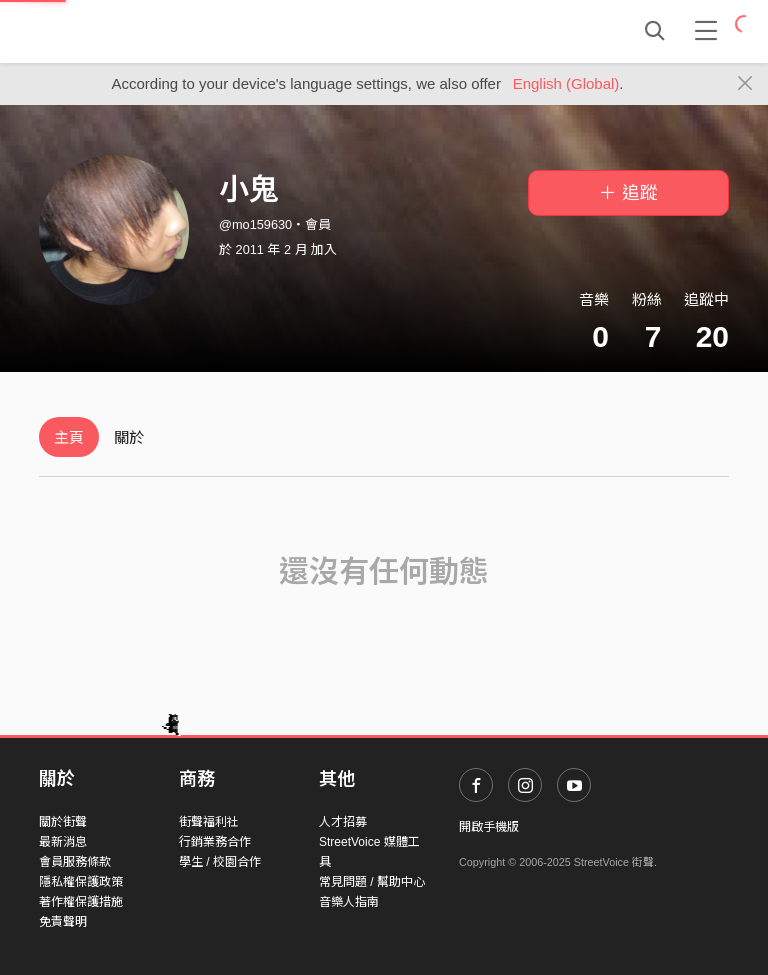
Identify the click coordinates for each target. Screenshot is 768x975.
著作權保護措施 (81, 902)
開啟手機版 (489, 827)
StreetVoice (121, 31)
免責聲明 (63, 922)
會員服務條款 (75, 862)
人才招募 (343, 822)
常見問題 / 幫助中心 (372, 882)
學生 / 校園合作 (220, 862)
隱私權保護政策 (81, 882)
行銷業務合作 (215, 842)
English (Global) (566, 83)
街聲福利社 (209, 822)
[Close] (745, 84)
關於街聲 (63, 822)
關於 (129, 437)
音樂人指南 (349, 902)
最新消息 (63, 842)
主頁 (69, 437)
